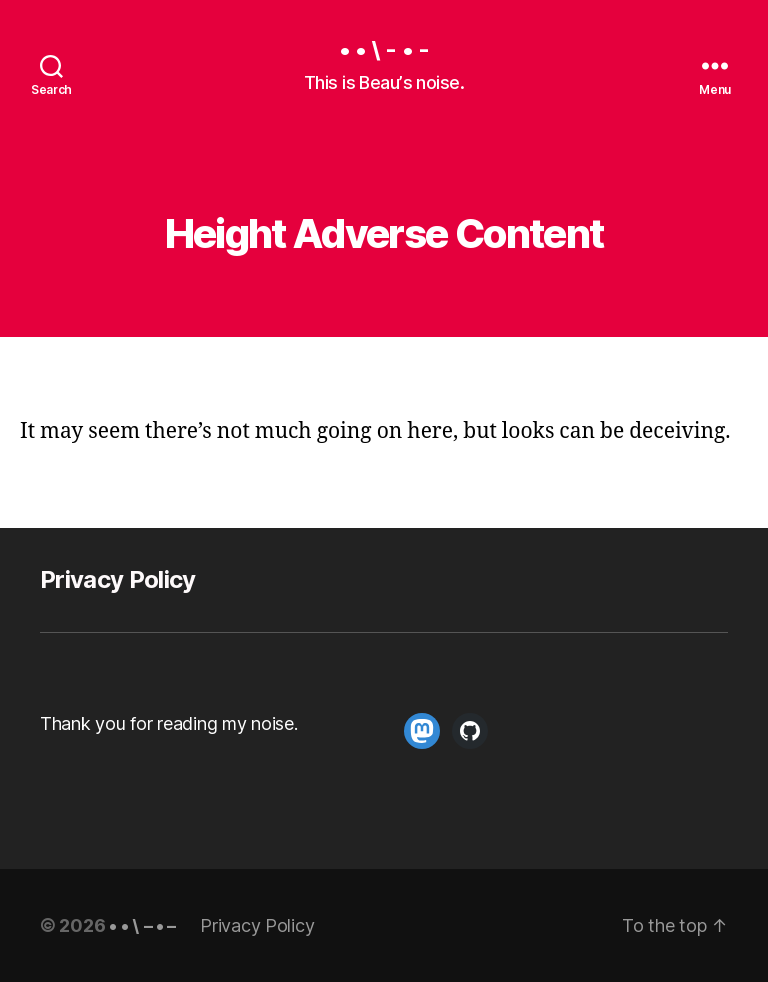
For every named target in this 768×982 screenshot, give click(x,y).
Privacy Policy (118, 579)
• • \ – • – (142, 925)
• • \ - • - (383, 50)
